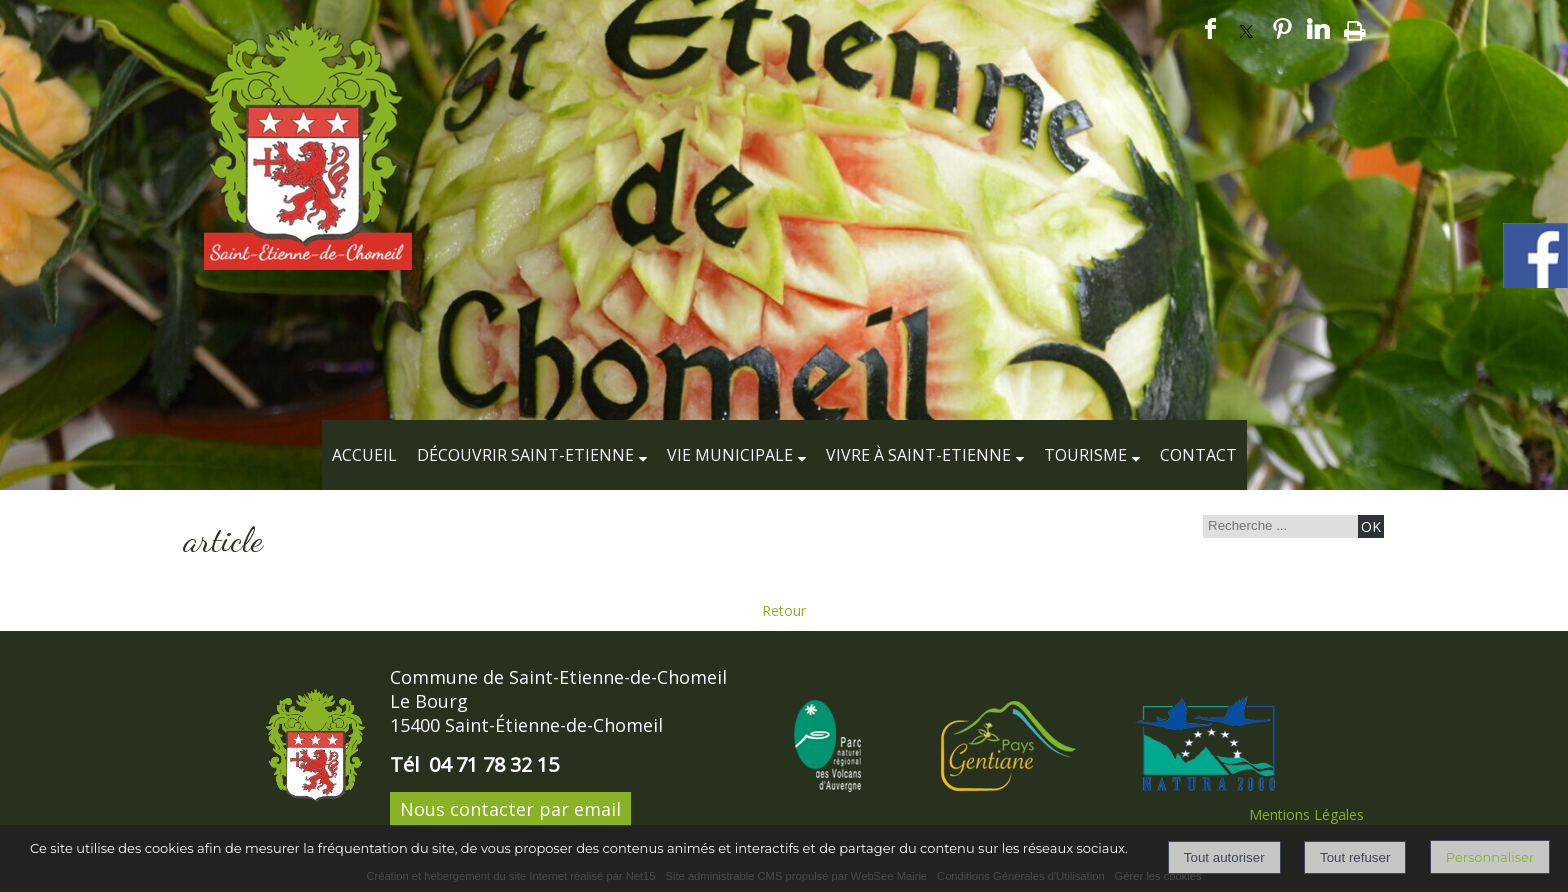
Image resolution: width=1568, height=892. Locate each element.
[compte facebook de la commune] (1535, 284)
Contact (1198, 455)
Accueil (364, 455)
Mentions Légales (1306, 814)
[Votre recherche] (1278, 525)
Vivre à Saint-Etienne (918, 455)
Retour (784, 610)
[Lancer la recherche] (1371, 526)
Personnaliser (1490, 857)
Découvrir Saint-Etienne (525, 455)
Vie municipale (730, 455)
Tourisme (1085, 455)
